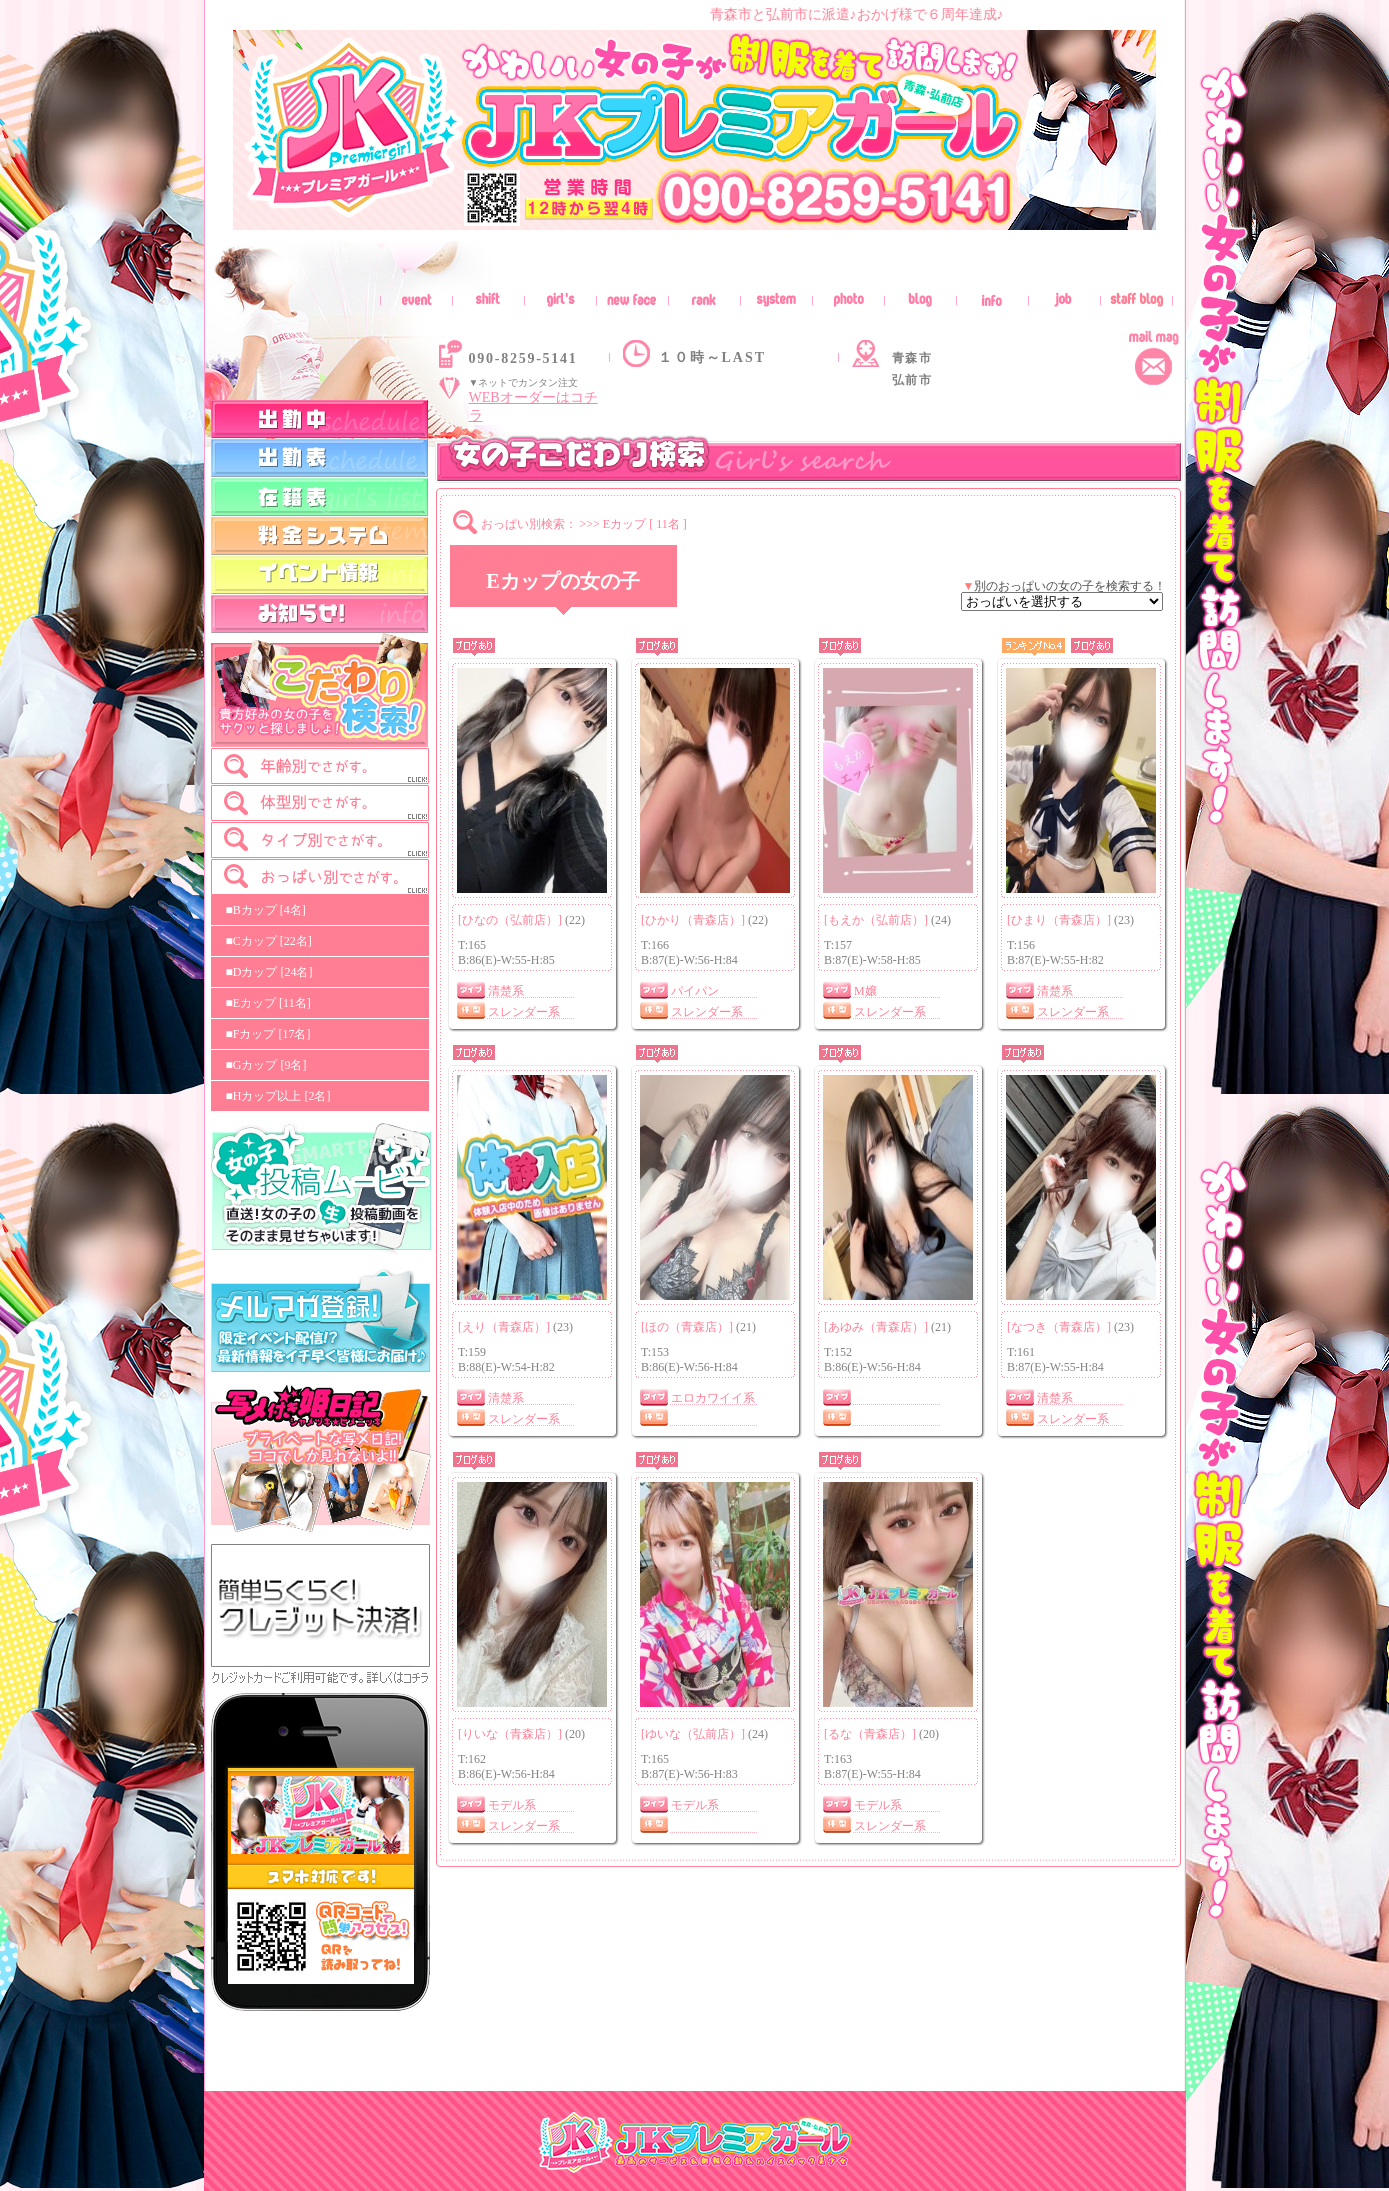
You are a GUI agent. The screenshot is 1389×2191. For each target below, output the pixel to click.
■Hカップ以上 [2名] (278, 1096)
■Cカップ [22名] (269, 941)
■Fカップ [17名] (268, 1034)
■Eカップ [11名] (268, 1003)
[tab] (320, 766)
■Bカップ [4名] (266, 910)
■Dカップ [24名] (269, 972)
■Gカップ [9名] (266, 1065)
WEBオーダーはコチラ (533, 406)
